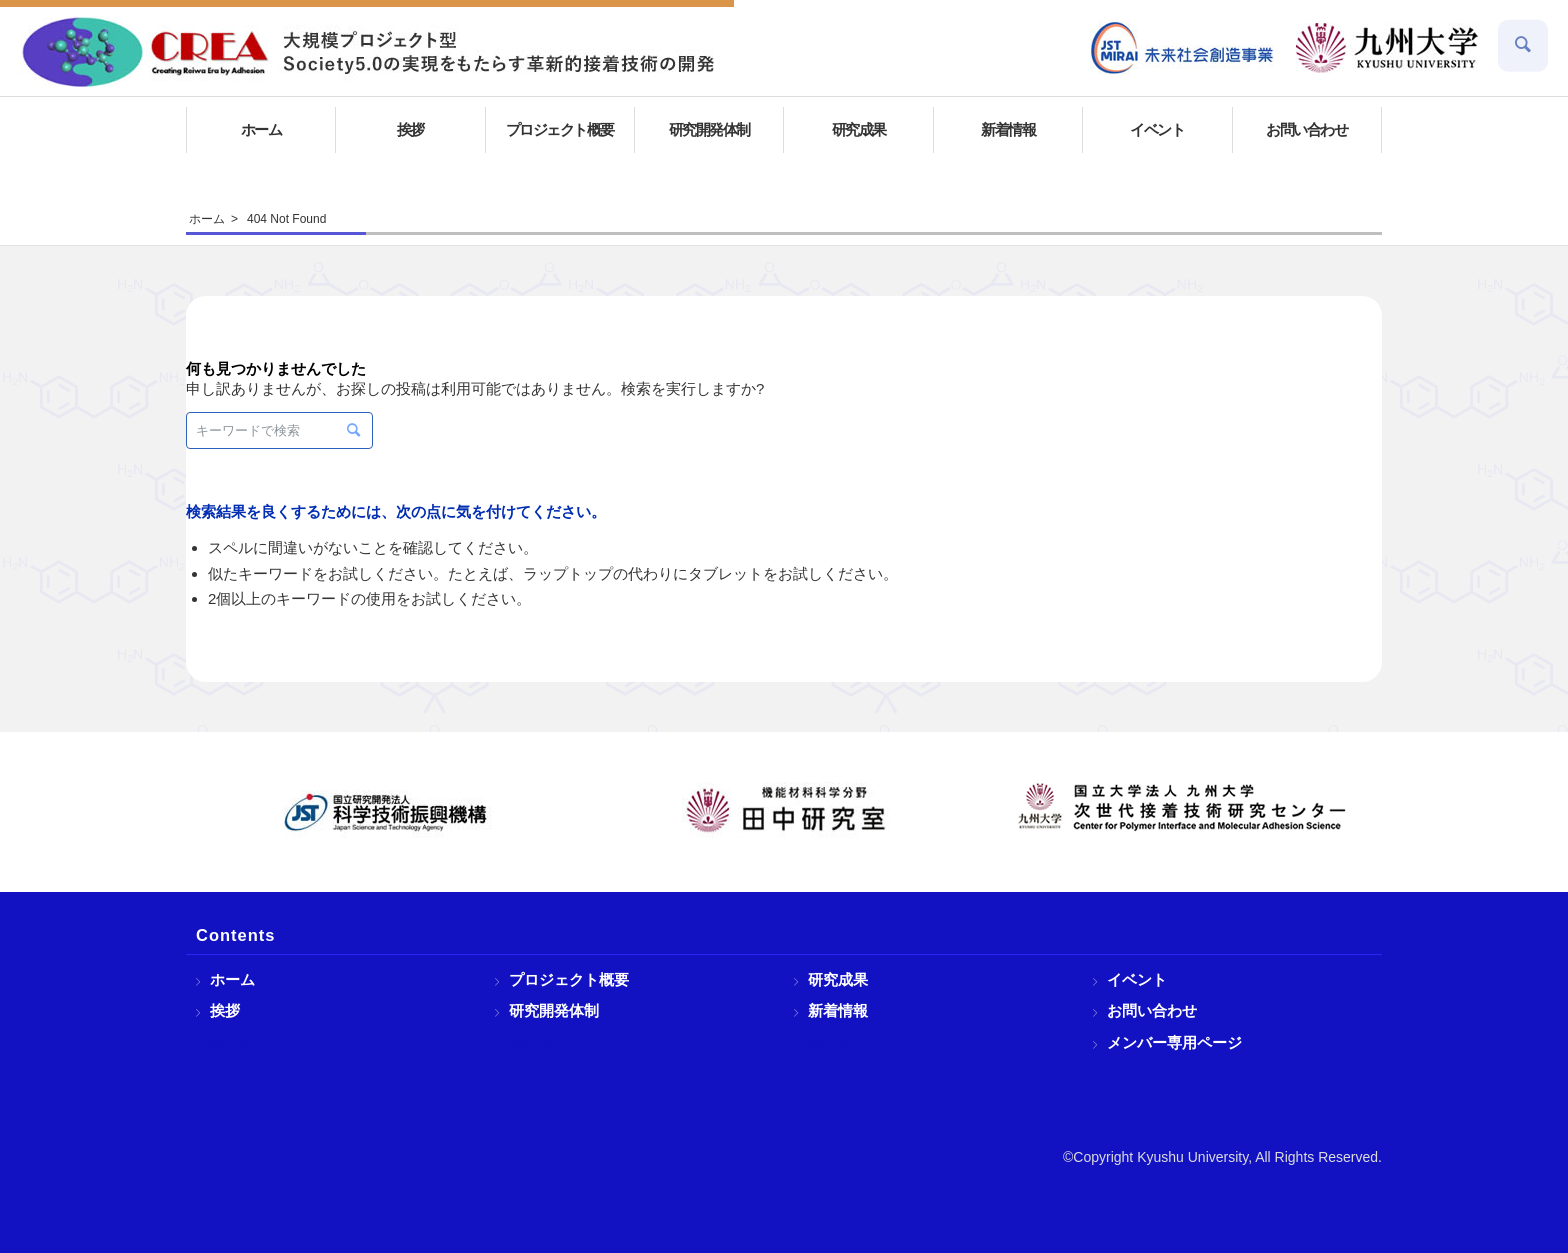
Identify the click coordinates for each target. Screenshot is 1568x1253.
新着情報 (838, 1010)
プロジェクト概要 (569, 979)
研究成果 (838, 979)
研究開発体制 (554, 1010)
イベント (1137, 979)
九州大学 (1387, 48)
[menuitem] (1183, 48)
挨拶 (225, 1010)
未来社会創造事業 (1183, 48)
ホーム (232, 979)
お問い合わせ (1152, 1010)
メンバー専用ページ (1174, 1042)
